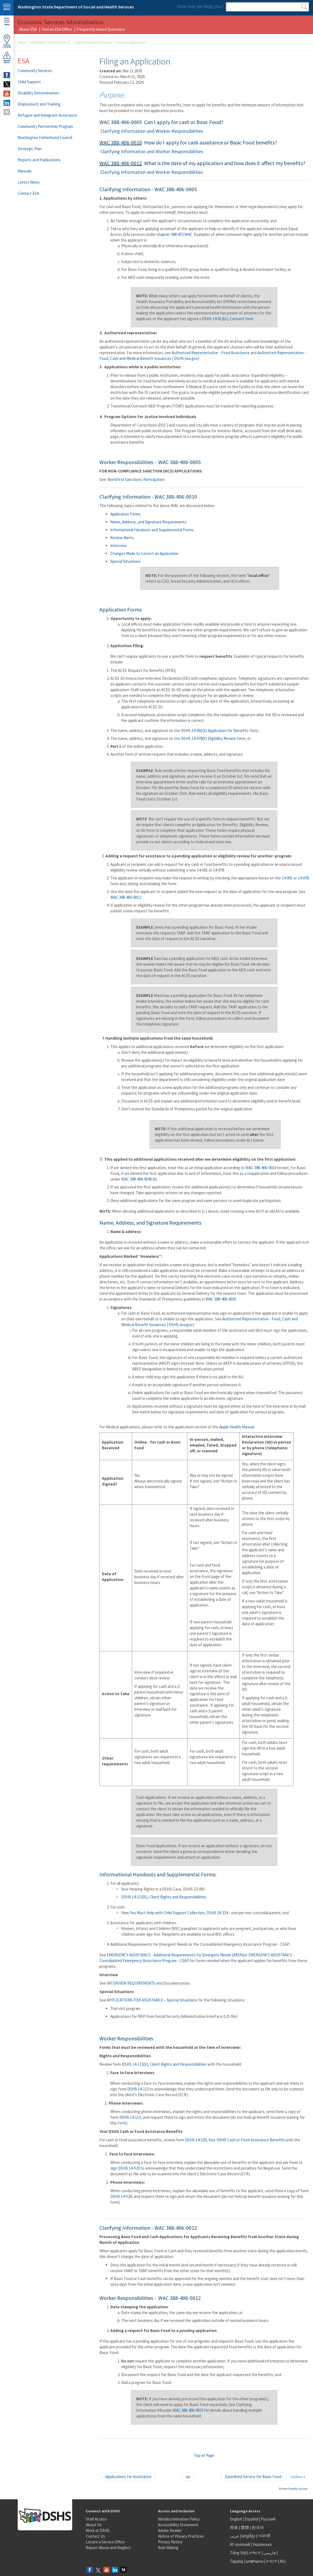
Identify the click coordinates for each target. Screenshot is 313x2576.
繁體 (245, 2527)
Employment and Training (39, 104)
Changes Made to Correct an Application (144, 553)
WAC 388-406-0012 (120, 163)
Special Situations (125, 561)
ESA (23, 60)
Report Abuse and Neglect (108, 2547)
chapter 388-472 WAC (174, 234)
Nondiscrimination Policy (179, 2519)
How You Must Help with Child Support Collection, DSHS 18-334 (174, 1912)
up (188, 2476)
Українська (262, 2544)
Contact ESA (28, 193)
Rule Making (168, 2547)
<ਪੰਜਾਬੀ (264, 2535)
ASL (283, 2561)
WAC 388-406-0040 (136, 1179)
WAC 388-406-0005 (120, 122)
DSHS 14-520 (129, 2168)
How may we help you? (200, 6)
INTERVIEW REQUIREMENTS (131, 1983)
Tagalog (236, 2561)
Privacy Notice (170, 2541)
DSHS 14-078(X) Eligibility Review (208, 738)
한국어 (258, 2527)
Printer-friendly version (293, 2489)
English (236, 2519)
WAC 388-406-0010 (120, 142)
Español (251, 2519)
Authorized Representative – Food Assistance (211, 352)
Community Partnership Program (45, 126)
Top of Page (204, 2455)
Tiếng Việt (238, 2552)
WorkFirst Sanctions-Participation (136, 479)
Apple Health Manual (236, 1426)
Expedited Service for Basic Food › (254, 2476)
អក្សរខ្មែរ (248, 2535)
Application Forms (125, 514)
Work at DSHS (98, 2530)
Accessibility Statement (178, 2524)
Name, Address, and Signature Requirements (148, 521)
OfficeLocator (7, 41)
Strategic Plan (30, 148)
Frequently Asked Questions (101, 29)
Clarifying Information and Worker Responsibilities (152, 131)
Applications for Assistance (93, 42)
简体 (234, 2527)
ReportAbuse (7, 57)
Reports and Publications (39, 159)
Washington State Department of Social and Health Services (76, 7)
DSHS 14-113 (138, 2089)
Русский (268, 2519)
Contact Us (95, 2536)
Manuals (25, 171)
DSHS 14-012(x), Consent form (227, 318)
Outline (298, 2476)
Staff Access (96, 2519)
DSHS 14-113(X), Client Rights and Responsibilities (163, 1896)
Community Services (35, 70)
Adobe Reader (170, 2530)
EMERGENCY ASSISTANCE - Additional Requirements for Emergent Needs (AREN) (175, 1954)
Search (304, 6)
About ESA (28, 29)
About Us (94, 2524)
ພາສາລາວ (254, 2561)
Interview (118, 545)
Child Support (29, 81)
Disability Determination (38, 92)
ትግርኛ (271, 2561)
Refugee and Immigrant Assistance (47, 115)
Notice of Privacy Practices (181, 2536)
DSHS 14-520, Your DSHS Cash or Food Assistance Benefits (235, 2139)
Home (22, 42)
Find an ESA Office (56, 29)
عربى (234, 2535)
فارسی (269, 2552)
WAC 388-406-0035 (221, 1299)
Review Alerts (122, 537)
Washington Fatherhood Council (45, 137)
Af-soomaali (240, 2544)
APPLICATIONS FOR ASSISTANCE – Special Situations (152, 2000)
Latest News (29, 182)
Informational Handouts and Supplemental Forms (152, 529)
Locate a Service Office (105, 2541)
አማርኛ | (256, 2552)
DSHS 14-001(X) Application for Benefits (215, 730)
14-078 (303, 878)
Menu (7, 22)
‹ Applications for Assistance (127, 2476)
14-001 (287, 878)
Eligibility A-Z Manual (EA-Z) (50, 42)
